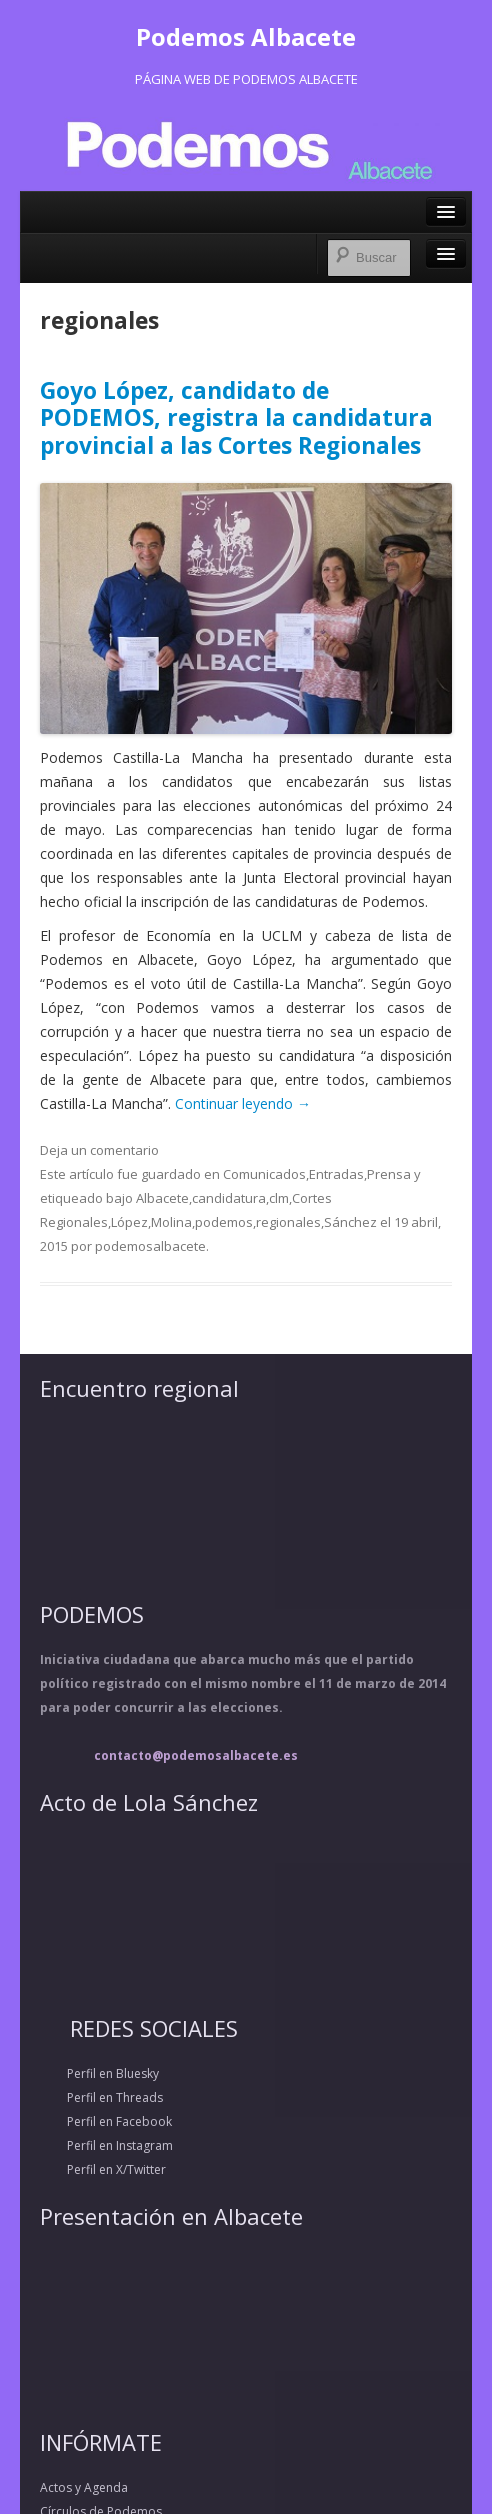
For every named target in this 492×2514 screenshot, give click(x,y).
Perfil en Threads (101, 2097)
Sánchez (350, 1222)
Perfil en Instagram (106, 2145)
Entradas (336, 1174)
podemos (224, 1222)
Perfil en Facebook (106, 2121)
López (129, 1222)
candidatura (229, 1198)
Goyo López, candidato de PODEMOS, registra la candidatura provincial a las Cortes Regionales (236, 418)
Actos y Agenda (84, 2487)
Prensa (389, 1174)
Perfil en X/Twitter (103, 2169)
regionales (288, 1222)
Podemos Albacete (246, 36)
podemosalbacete (150, 1246)
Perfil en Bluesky (99, 2073)
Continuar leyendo (243, 1103)
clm (279, 1198)
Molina (171, 1222)
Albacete (162, 1198)
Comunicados (264, 1174)
